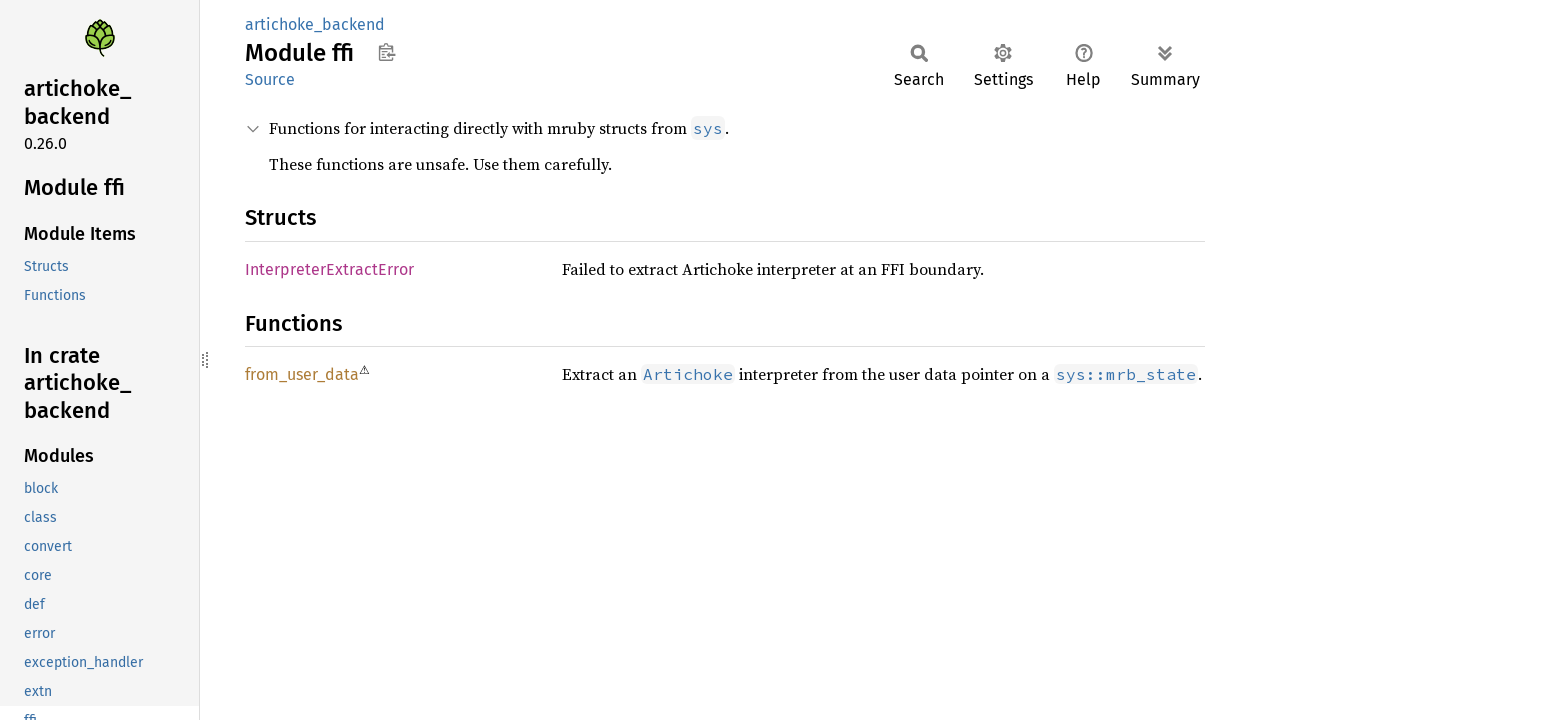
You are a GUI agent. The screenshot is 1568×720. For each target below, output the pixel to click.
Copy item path (386, 52)
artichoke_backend (315, 24)
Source (270, 79)
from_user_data (302, 374)
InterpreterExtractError (329, 269)
